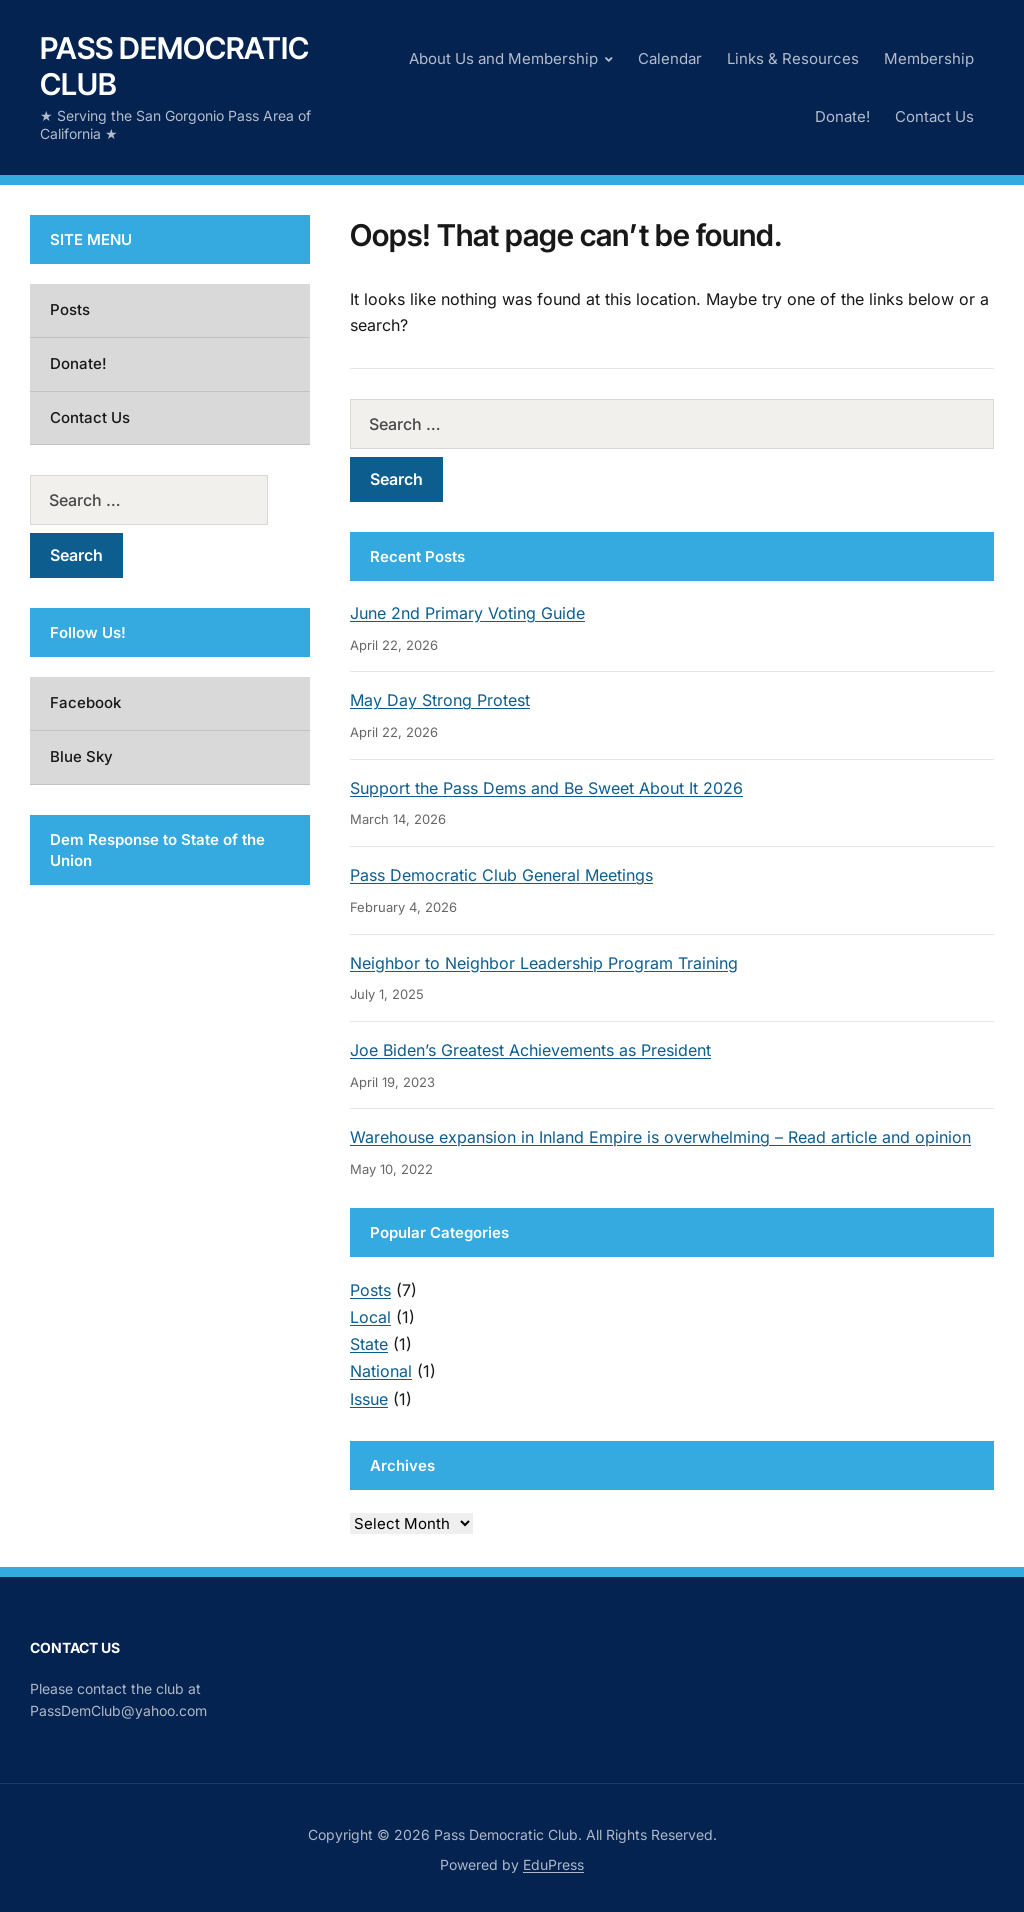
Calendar (670, 58)
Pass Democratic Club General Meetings (501, 875)
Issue (369, 1399)
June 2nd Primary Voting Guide (467, 613)
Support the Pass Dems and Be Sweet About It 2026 (546, 788)
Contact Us (934, 116)
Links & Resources (793, 58)
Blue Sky (81, 756)
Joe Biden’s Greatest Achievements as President (530, 1050)
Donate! (842, 116)
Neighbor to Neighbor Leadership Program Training (544, 963)
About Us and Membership (503, 58)
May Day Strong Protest (440, 700)
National (381, 1371)
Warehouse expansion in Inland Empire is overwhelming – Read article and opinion (660, 1137)
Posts (370, 1290)
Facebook (85, 702)
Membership (929, 58)
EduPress (553, 1864)
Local (370, 1317)
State (369, 1344)
